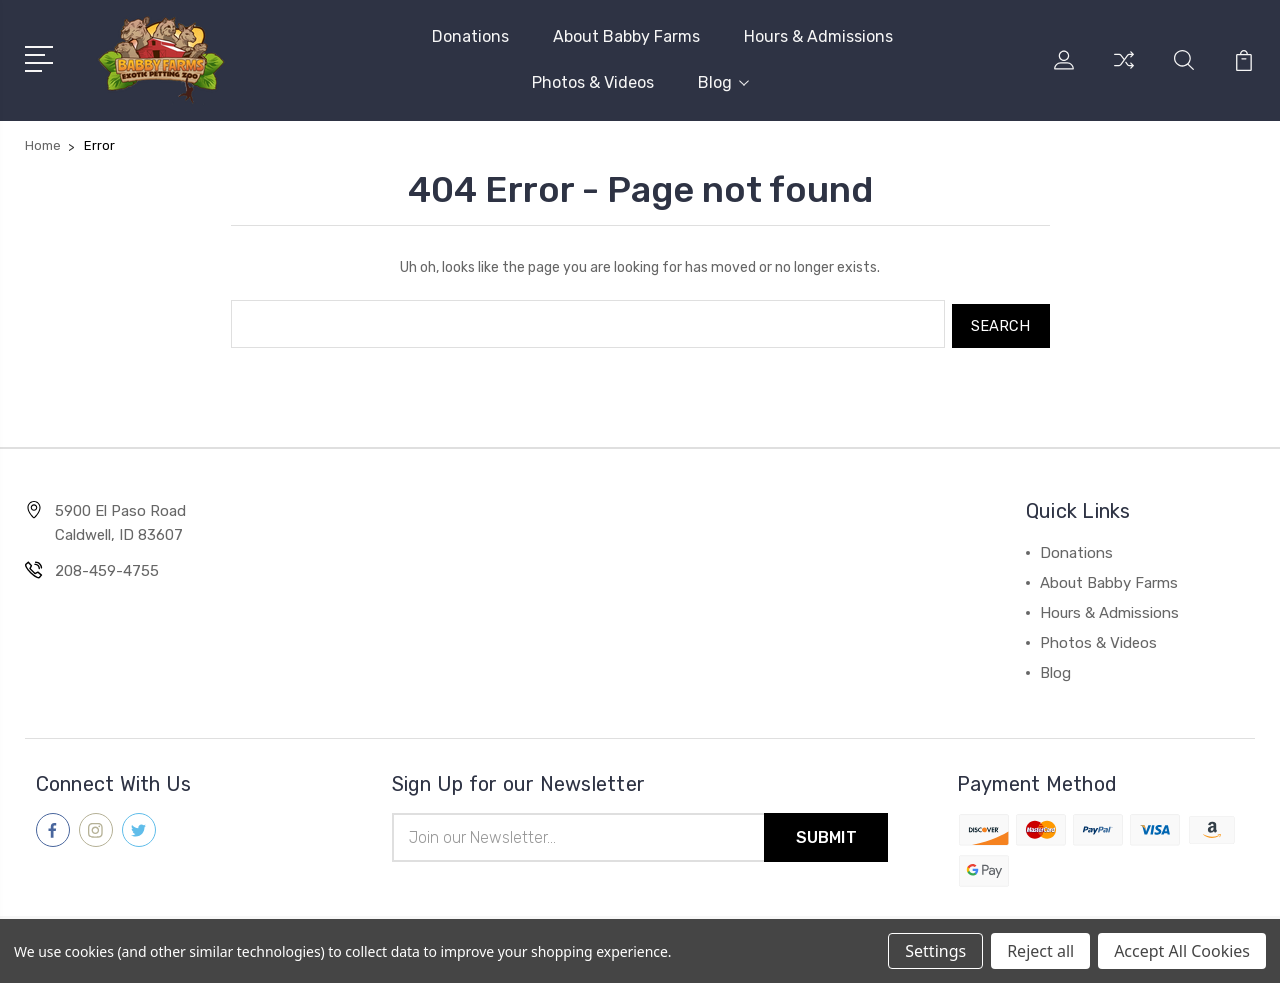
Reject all (1040, 951)
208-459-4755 (107, 567)
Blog (723, 82)
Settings (935, 951)
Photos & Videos (593, 82)
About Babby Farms (626, 36)
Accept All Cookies (1182, 951)
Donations (470, 36)
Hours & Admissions (818, 36)
